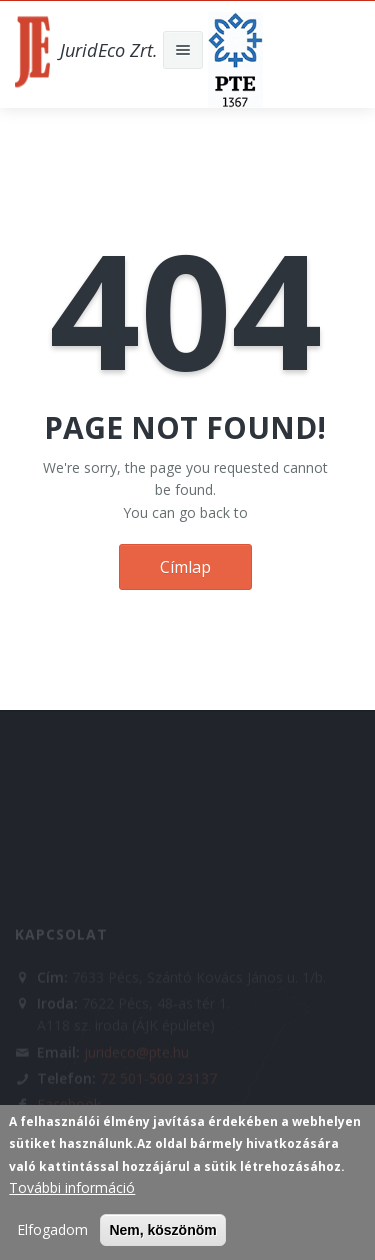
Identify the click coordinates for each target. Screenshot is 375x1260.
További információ (72, 1187)
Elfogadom (52, 1229)
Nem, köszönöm (162, 1230)
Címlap (185, 567)
